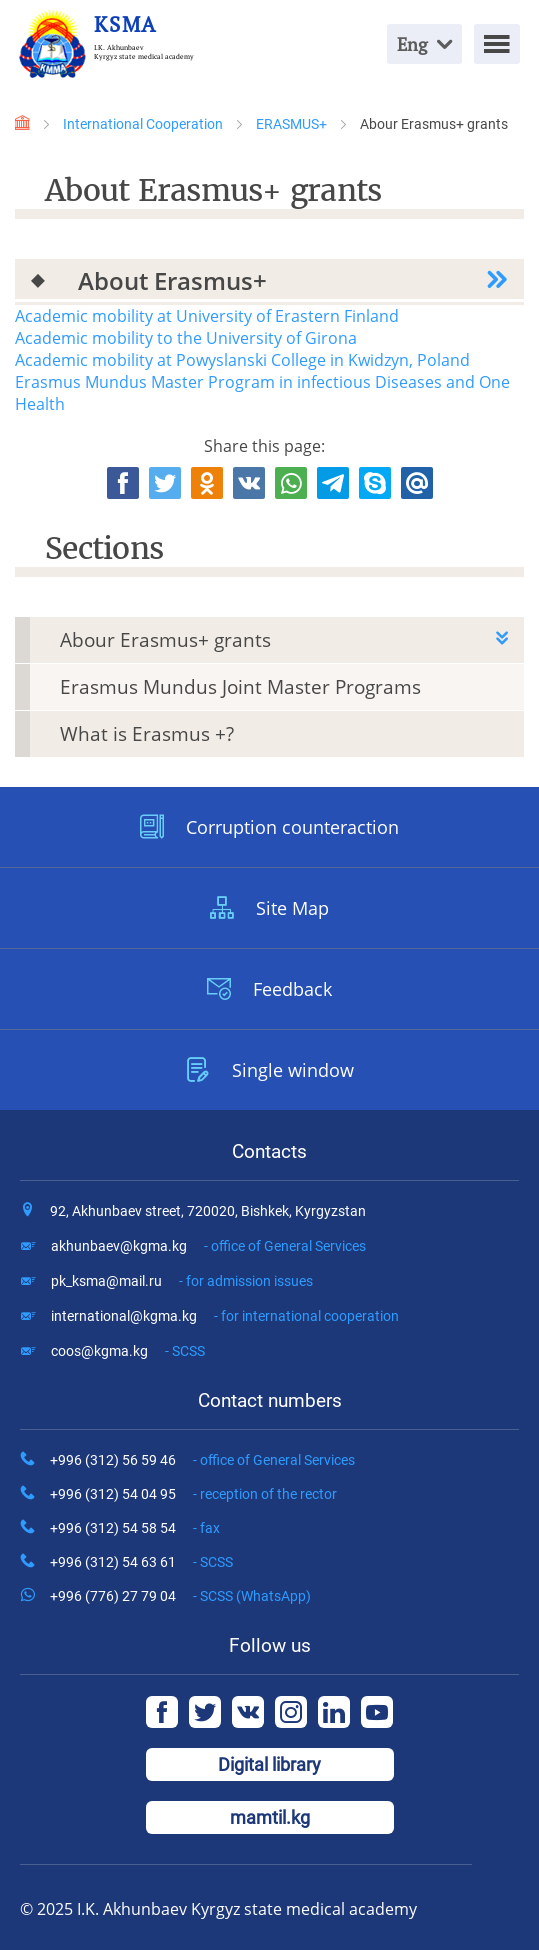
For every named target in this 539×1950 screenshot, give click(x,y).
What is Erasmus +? (147, 734)
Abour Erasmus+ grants (165, 640)
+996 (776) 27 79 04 (180, 1596)
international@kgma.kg (225, 1316)
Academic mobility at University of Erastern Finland (207, 316)
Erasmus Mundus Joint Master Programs (240, 687)
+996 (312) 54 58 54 (135, 1528)
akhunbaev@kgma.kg (208, 1246)
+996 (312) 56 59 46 (202, 1460)
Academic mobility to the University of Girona (186, 338)
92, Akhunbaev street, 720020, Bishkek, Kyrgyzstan (208, 1211)
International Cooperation (143, 124)
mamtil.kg (270, 1817)
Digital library (269, 1764)
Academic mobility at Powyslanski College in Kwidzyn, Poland (242, 360)
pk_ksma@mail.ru (182, 1281)
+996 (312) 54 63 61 (141, 1562)
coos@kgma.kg (128, 1351)
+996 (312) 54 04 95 (193, 1494)
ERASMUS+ (291, 124)
